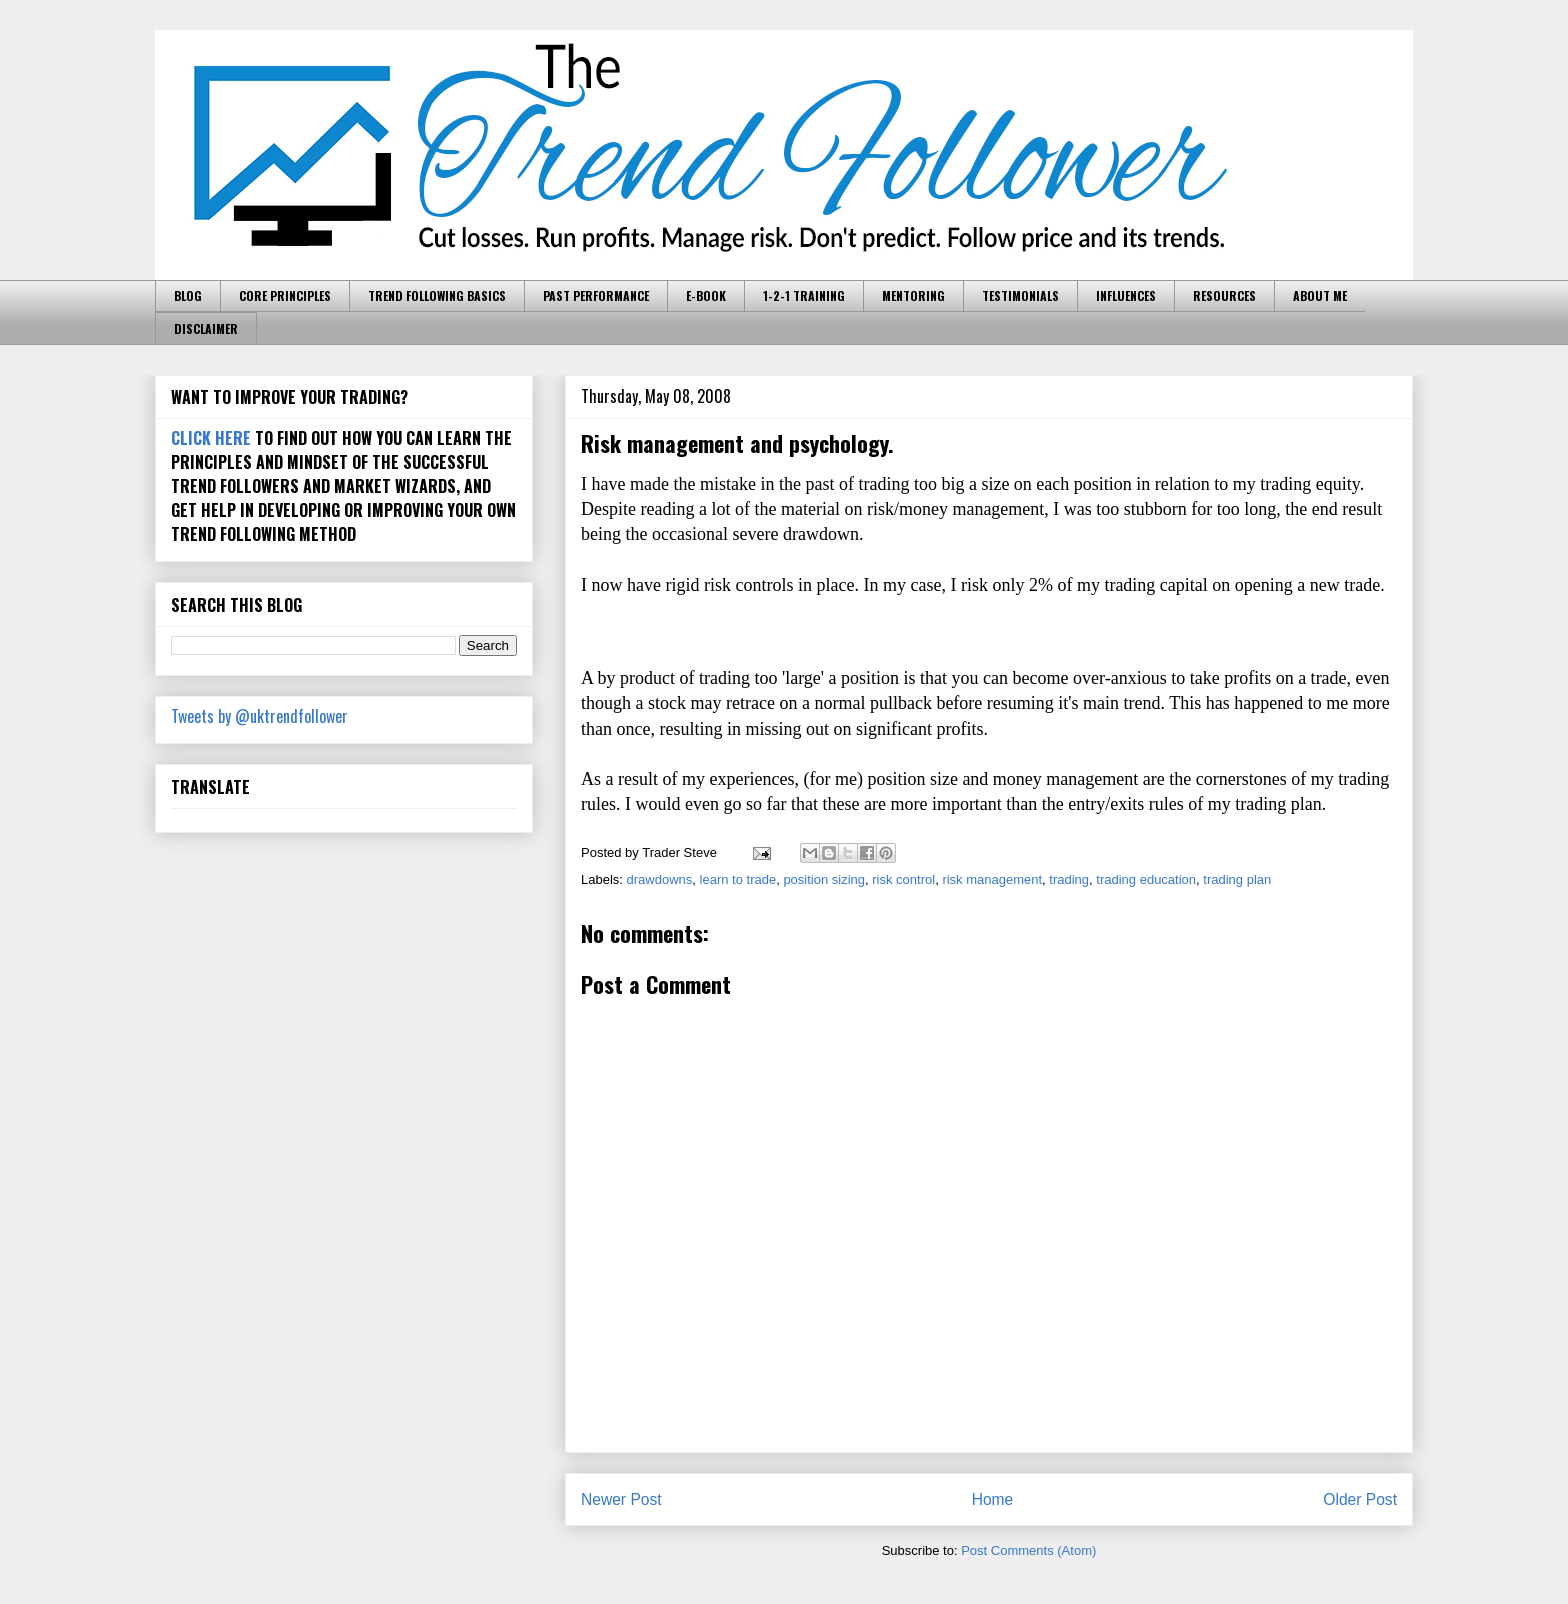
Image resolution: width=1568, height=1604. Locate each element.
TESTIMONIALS (1020, 295)
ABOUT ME (1320, 295)
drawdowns (660, 879)
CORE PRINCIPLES (285, 295)
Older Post (1360, 1499)
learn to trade (738, 879)
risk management (992, 879)
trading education (1146, 879)
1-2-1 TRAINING (804, 295)
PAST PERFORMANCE (596, 295)
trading (1069, 879)
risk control (903, 879)
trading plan (1237, 879)
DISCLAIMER (206, 328)
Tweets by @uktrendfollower (259, 716)
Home (993, 1499)
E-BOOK (706, 295)
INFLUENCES (1126, 295)
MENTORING (913, 295)
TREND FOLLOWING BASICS (437, 295)
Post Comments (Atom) (1028, 1550)
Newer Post (621, 1499)
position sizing (824, 879)
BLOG (188, 295)
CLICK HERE (211, 438)
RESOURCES (1224, 295)
